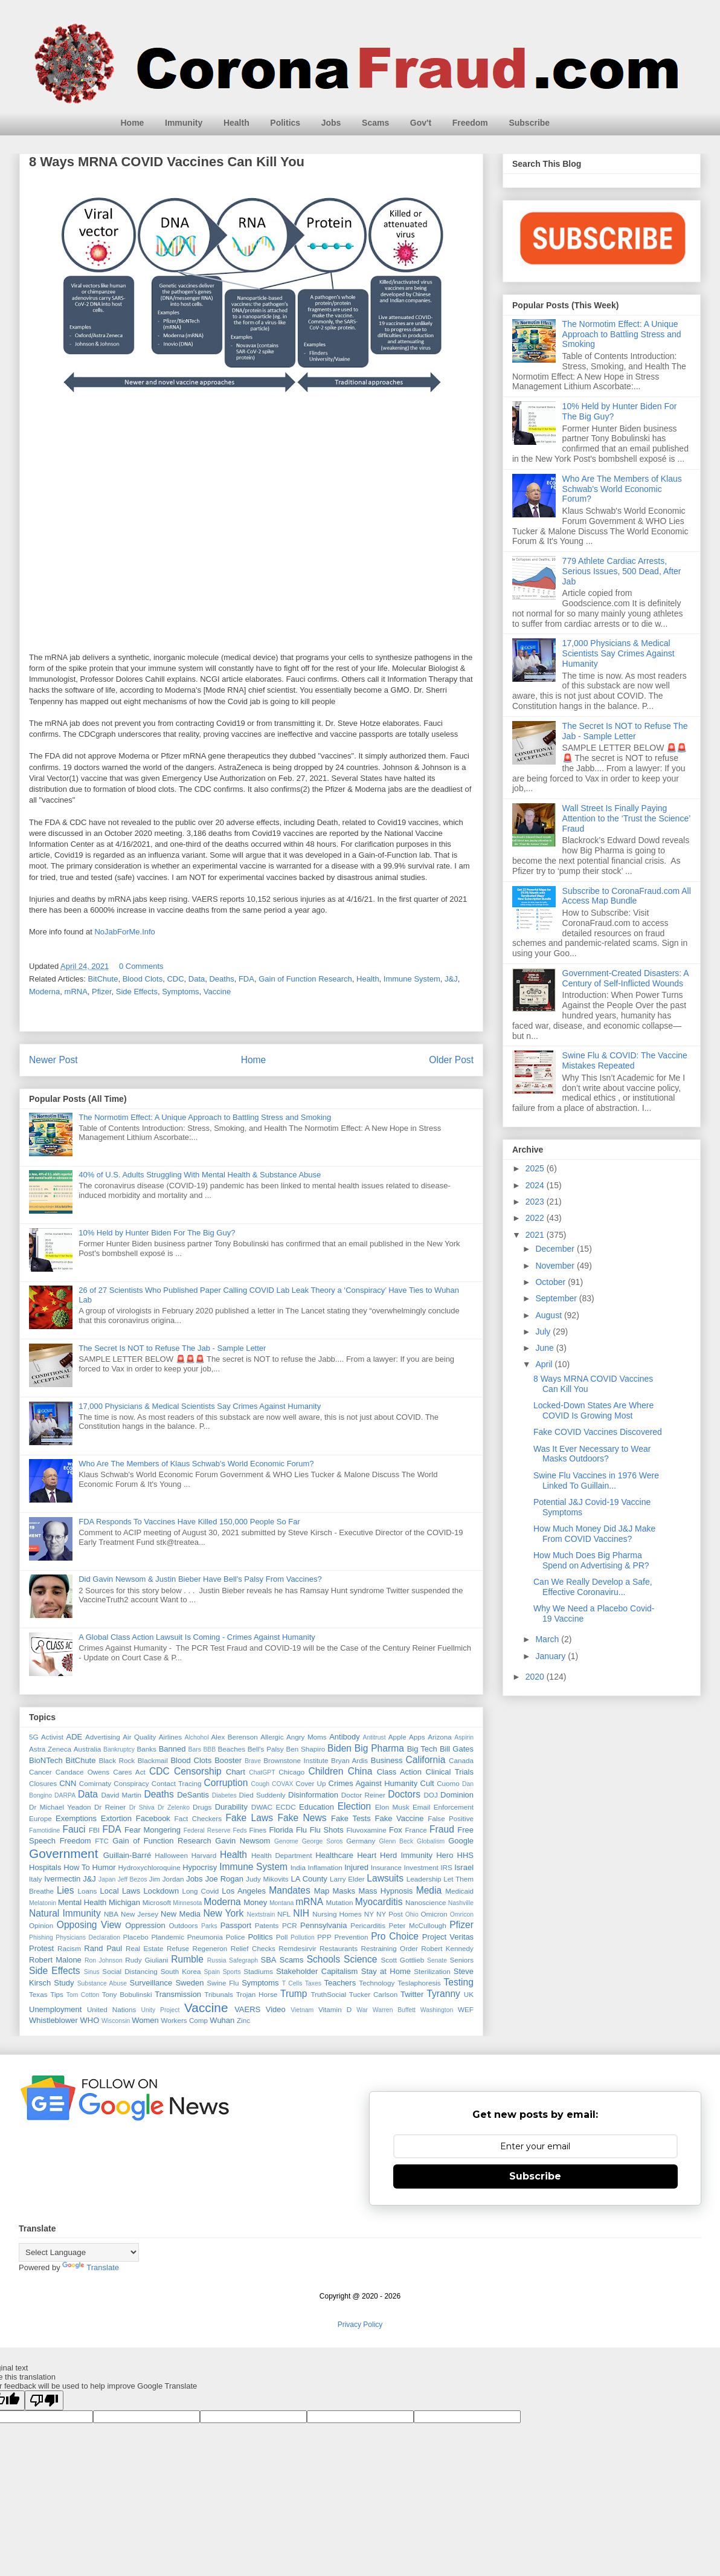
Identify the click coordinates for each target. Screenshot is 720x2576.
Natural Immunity (65, 1913)
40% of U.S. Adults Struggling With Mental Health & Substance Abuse (200, 1174)
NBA (111, 1914)
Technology (376, 1983)
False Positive (451, 1818)
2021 (536, 1235)
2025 (536, 1168)
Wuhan (222, 2020)
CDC (175, 978)
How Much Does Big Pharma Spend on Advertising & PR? (591, 1560)
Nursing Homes (336, 1914)
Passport (235, 1925)
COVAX (283, 1784)
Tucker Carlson (373, 1994)
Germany (360, 1841)
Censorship (198, 1771)
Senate (437, 1960)
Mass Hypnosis (385, 1890)
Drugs (202, 1807)
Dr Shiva (142, 1807)
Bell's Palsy (266, 1749)
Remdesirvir (297, 1948)
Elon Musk (392, 1807)
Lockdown (161, 1890)
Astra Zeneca (50, 1749)
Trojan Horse (257, 1994)
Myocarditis (379, 1902)
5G (34, 1737)
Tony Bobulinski (127, 1994)
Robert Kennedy (447, 1948)
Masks (344, 1890)
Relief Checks (253, 1948)
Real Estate (145, 1948)
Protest (41, 1948)
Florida (281, 1829)
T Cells (292, 1983)
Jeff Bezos (132, 1879)
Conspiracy (131, 1783)
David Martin (121, 1795)
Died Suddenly (262, 1795)
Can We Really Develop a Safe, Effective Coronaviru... (592, 1587)
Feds (239, 1830)
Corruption (226, 1783)
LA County (309, 1878)
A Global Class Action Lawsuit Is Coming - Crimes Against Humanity (197, 1637)
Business (387, 1760)
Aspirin (464, 1737)
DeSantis (193, 1794)
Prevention (351, 1937)
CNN (67, 1783)
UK (469, 1994)
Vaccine (217, 991)
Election (354, 1806)
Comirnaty (95, 1783)
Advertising (102, 1737)
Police (235, 1937)
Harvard (204, 1855)
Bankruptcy (119, 1749)
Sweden (189, 1982)
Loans (87, 1891)
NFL (284, 1914)
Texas (38, 1994)
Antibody (344, 1736)
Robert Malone (55, 1959)
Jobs (331, 123)
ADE (74, 1736)
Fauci (73, 1829)
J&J (451, 978)
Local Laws (120, 1890)
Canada (461, 1760)
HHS (465, 1855)
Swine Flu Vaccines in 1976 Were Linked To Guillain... (596, 1480)
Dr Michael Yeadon (60, 1807)
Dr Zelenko (174, 1807)
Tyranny (443, 1994)
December (555, 1249)
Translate (90, 2267)
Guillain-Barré (127, 1855)
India (298, 1867)
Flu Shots (327, 1829)
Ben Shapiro (305, 1749)
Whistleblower (53, 2020)
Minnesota (187, 1903)
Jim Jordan (166, 1879)
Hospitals (45, 1867)
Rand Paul (103, 1948)
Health (236, 123)
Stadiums (258, 1971)
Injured (356, 1867)
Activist (52, 1737)
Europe (40, 1818)
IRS (446, 1867)
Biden (339, 1748)
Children (325, 1771)
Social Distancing (129, 1971)
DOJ (430, 1795)
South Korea (181, 1971)
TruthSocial (328, 1994)
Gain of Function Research (305, 978)
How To (76, 1867)
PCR (289, 1925)
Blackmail (153, 1760)
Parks (209, 1926)
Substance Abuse (102, 1983)
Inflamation (324, 1867)
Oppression (145, 1925)
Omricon (462, 1914)
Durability (231, 1806)
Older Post (451, 1060)
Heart (366, 1855)
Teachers (340, 1982)
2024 (536, 1185)
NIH (301, 1913)
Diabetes (224, 1795)
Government (63, 1853)
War (362, 2010)
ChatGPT (262, 1772)
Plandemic (167, 1937)
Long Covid (200, 1891)
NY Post (389, 1914)
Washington (437, 2010)
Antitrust (374, 1737)
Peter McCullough (417, 1925)
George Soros (322, 1841)
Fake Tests (351, 1818)
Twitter (411, 1994)
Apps (417, 1737)
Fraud (441, 1829)
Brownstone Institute (295, 1760)
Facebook (153, 1818)
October (551, 1282)
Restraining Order (389, 1948)
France (415, 1830)
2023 (536, 1201)
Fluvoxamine (366, 1830)
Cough (260, 1784)
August (549, 1315)
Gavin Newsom (242, 1840)
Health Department (281, 1855)
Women (145, 2020)
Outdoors (183, 1925)
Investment (421, 1867)
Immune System (412, 978)
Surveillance (150, 1982)
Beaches (231, 1749)
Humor (104, 1867)
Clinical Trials (450, 1771)
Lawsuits (385, 1878)
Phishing (41, 1937)
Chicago (291, 1772)
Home (132, 123)
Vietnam (302, 2010)
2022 (536, 1218)
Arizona (440, 1737)
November (555, 1265)
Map (321, 1890)
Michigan (124, 1902)
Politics (285, 123)
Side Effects (137, 991)
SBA (269, 1959)
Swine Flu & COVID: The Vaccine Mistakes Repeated (624, 1060)
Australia (87, 1749)
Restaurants (339, 1948)
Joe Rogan (224, 1878)
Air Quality (139, 1737)
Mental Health (82, 1902)
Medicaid (459, 1891)
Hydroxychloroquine (149, 1867)
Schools (323, 1959)
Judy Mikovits (267, 1879)
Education (316, 1806)
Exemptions (76, 1818)
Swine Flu (223, 1983)
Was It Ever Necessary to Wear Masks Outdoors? (592, 1454)
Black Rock (116, 1760)
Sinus (92, 1972)
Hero (444, 1855)
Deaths (221, 978)
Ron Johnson (104, 1960)
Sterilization (432, 1971)
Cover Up (310, 1783)
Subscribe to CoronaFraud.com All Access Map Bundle (626, 896)
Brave (253, 1761)
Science (360, 1959)
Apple (397, 1737)
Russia (217, 1960)
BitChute (103, 978)
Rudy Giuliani (146, 1960)
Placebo (135, 1937)
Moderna (44, 991)
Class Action (399, 1771)
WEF (466, 2009)
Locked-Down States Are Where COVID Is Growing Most (593, 1410)
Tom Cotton (83, 1995)
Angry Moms (306, 1737)
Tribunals (218, 1994)
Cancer (40, 1772)
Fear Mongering (152, 1829)
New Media (181, 1913)
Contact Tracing (177, 1783)
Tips (56, 1994)
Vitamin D (335, 2009)
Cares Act (129, 1772)
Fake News (301, 1818)
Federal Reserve (207, 1830)
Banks (146, 1749)
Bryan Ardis (349, 1760)
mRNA (76, 991)
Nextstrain (260, 1914)
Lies (65, 1890)
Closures (43, 1783)
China (360, 1771)
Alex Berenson (234, 1737)
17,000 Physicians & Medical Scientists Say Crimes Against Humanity (200, 1406)
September (557, 1298)
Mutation (339, 1902)
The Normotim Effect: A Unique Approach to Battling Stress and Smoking (205, 1117)
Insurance (386, 1867)
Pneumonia (205, 1937)
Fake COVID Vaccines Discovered (597, 1432)
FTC (102, 1841)
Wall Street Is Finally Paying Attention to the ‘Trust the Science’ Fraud (626, 818)
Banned (172, 1748)
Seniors (461, 1960)
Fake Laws (249, 1818)
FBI (94, 1830)
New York (223, 1913)
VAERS (247, 2009)
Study (64, 1982)
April (544, 1364)
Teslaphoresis (418, 1983)
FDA (246, 978)
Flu (301, 1829)
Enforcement (454, 1807)
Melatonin (42, 1903)
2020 (536, 1676)
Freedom (470, 123)
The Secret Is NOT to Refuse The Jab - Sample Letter (172, 1348)
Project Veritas (448, 1936)
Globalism (431, 1841)
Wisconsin (115, 2021)
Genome (286, 1841)
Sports (232, 1972)
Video (276, 2009)
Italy (35, 1879)
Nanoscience (425, 1902)
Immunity (183, 123)
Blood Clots (142, 978)
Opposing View (89, 1925)
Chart (235, 1771)
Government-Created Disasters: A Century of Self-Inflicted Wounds (625, 978)
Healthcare (334, 1855)
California (425, 1760)
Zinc (243, 2020)
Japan (106, 1879)
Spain (212, 1972)
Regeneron (209, 1948)
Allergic (271, 1737)
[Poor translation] (44, 2400)
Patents (267, 1925)
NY (369, 1914)
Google (461, 1840)
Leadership (424, 1879)
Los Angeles (244, 1890)
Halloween (171, 1855)
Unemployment (55, 2009)
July (544, 1331)
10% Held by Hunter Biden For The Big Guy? (157, 1232)
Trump (293, 1994)
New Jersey (139, 1914)
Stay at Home (386, 1971)
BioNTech (46, 1760)
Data (196, 978)
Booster (228, 1760)
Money (255, 1902)
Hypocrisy (199, 1867)
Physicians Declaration (88, 1937)
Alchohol (197, 1737)
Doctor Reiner (363, 1795)
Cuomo (448, 1783)
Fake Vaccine (398, 1818)
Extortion (116, 1818)
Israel (464, 1867)
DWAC (261, 1807)
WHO (90, 2020)
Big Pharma (379, 1748)
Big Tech (422, 1748)
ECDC (285, 1807)
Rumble (187, 1959)
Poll (282, 1937)
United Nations (112, 2009)
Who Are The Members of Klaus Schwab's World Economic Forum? (196, 1463)
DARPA (65, 1795)
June (545, 1348)
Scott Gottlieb (402, 1960)
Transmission (178, 1994)
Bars (194, 1749)
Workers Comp (184, 2020)
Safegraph (243, 1960)
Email (421, 1807)
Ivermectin (62, 1878)
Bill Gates (457, 1748)
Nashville (461, 1903)
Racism (69, 1948)
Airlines (170, 1737)
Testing (458, 1982)
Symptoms (180, 991)
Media (429, 1890)
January (551, 1656)
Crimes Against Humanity (373, 1783)
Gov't (420, 123)
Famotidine (44, 1830)
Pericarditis (367, 1925)
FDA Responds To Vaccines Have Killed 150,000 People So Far (189, 1521)
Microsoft (157, 1902)
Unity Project (160, 2010)
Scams (375, 123)
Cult (427, 1783)
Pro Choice (395, 1936)
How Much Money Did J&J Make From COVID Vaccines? (594, 1534)
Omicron (433, 1914)
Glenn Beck (396, 1841)
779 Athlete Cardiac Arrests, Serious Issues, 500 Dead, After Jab (621, 571)
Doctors (404, 1794)
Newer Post (53, 1060)
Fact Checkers (198, 1818)
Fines (258, 1830)
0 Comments (141, 966)
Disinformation (313, 1794)
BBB (209, 1749)
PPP (324, 1937)
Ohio (412, 1914)
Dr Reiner (110, 1807)
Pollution (303, 1937)
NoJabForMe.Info (124, 931)
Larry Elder (347, 1879)
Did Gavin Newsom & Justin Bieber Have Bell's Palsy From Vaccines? (200, 1579)
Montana (281, 1903)
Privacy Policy (360, 2324)
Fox (395, 1829)
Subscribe (529, 123)
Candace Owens (82, 1772)
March (548, 1639)
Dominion (457, 1794)
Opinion (41, 1925)
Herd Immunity (406, 1855)
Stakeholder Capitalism (317, 1971)
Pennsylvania (323, 1925)
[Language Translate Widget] (79, 2252)
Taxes (313, 1983)
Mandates (289, 1890)
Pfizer (102, 991)
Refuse (178, 1948)
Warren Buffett (394, 2010)
